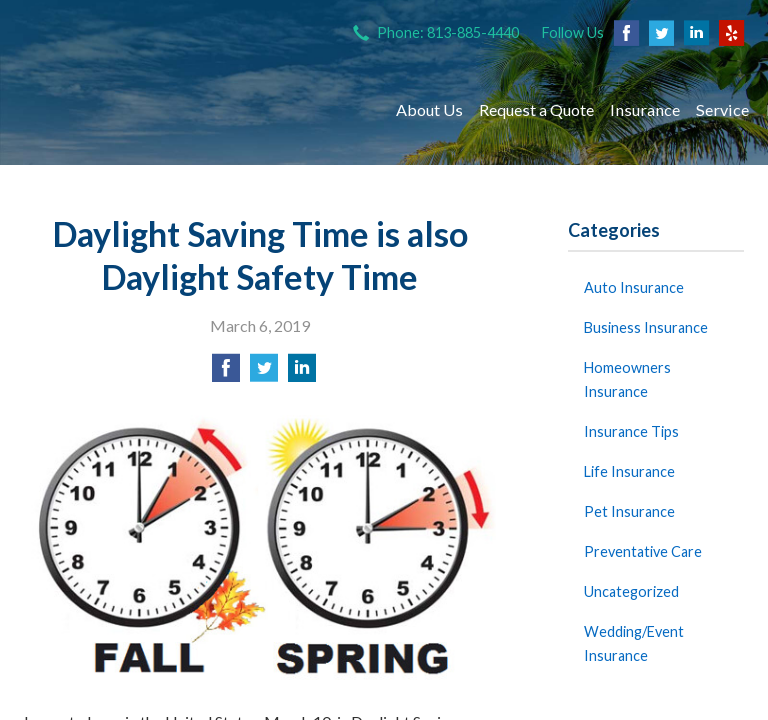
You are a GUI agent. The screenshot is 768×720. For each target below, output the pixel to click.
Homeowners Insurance (627, 379)
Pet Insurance (629, 511)
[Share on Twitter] (264, 373)
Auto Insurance (634, 287)
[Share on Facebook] (226, 373)
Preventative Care (643, 551)
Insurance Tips (631, 431)
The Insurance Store (191, 110)
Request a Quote (536, 109)
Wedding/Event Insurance (634, 643)
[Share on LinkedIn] (302, 373)
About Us (429, 109)
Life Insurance (629, 471)
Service (722, 109)
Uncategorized (631, 591)
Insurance (645, 109)
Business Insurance (646, 327)
